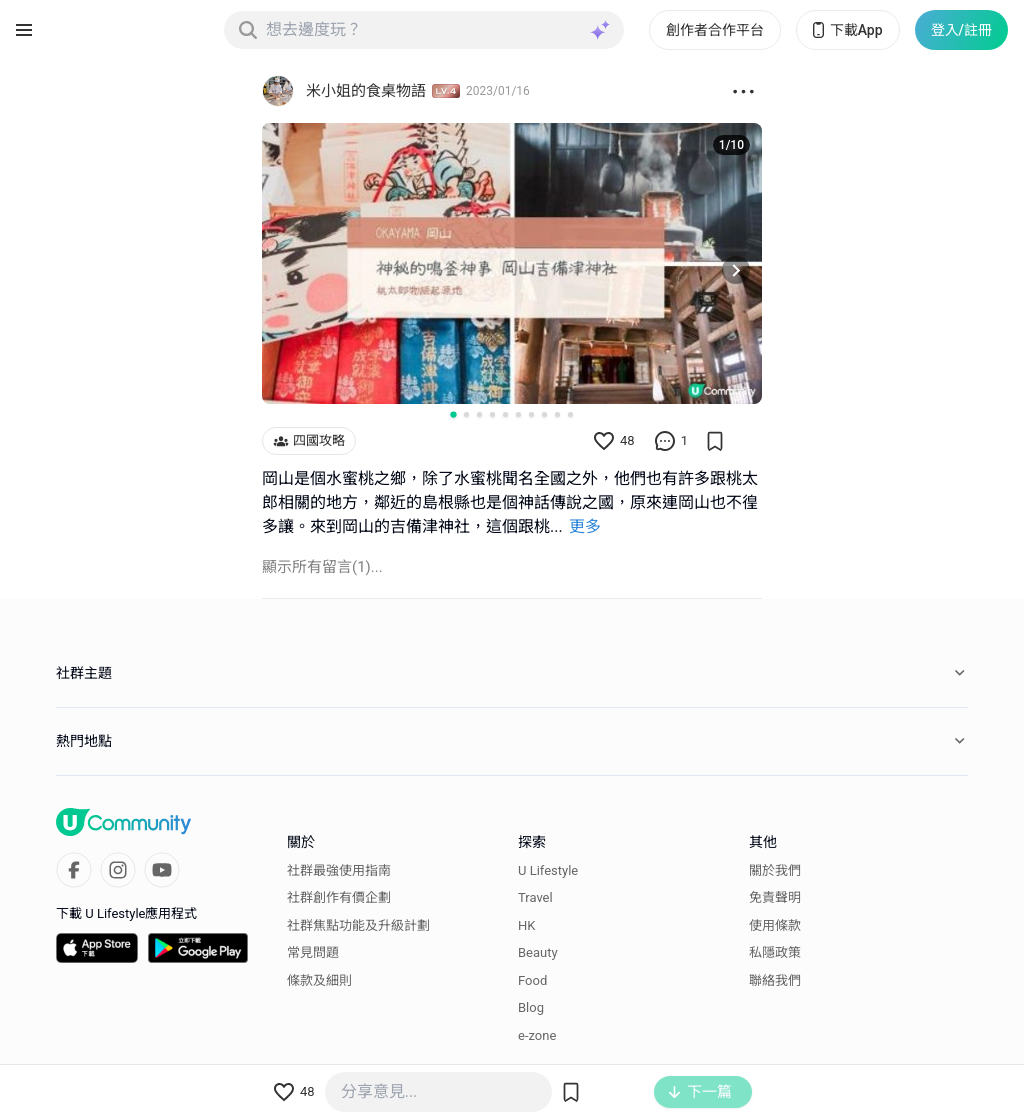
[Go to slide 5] (505, 414)
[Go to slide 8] (544, 414)
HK (526, 924)
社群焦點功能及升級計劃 (358, 924)
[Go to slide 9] (557, 414)
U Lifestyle (548, 869)
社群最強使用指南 (339, 869)
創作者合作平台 (715, 30)
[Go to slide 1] (453, 414)
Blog (531, 1007)
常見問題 (313, 952)
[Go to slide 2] (466, 414)
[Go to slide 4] (492, 414)
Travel (535, 897)
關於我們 (775, 869)
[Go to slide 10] (570, 414)
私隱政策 (775, 952)
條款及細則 (319, 979)
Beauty (538, 952)
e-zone (537, 1034)
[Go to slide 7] (531, 414)
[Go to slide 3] (479, 414)
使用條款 (775, 924)
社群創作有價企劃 (339, 897)
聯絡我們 (775, 979)
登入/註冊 (961, 30)
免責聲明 (775, 897)
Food (532, 979)
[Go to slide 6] (518, 414)
